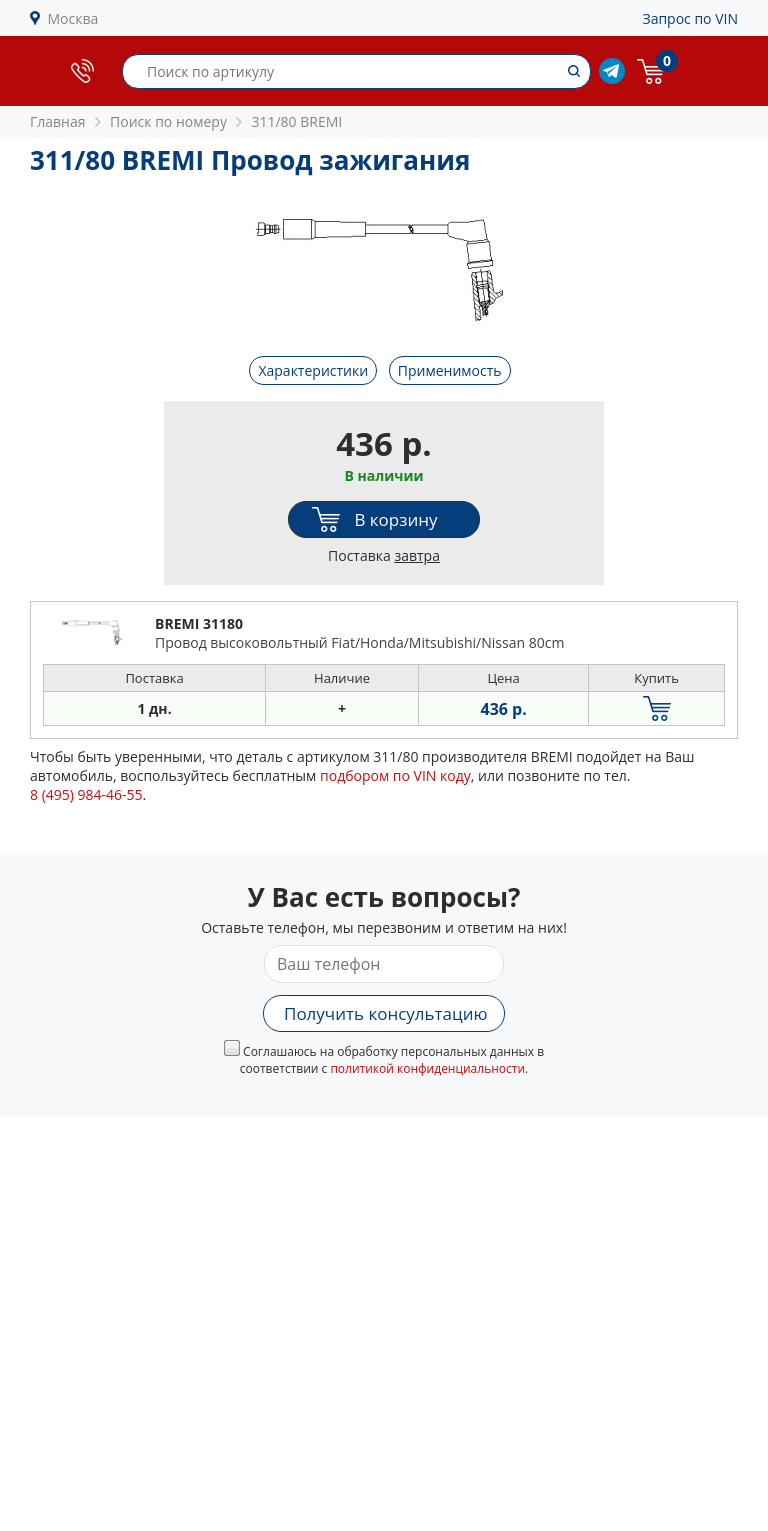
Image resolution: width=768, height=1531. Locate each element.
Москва (73, 18)
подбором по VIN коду (395, 775)
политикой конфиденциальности (427, 1068)
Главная (58, 121)
